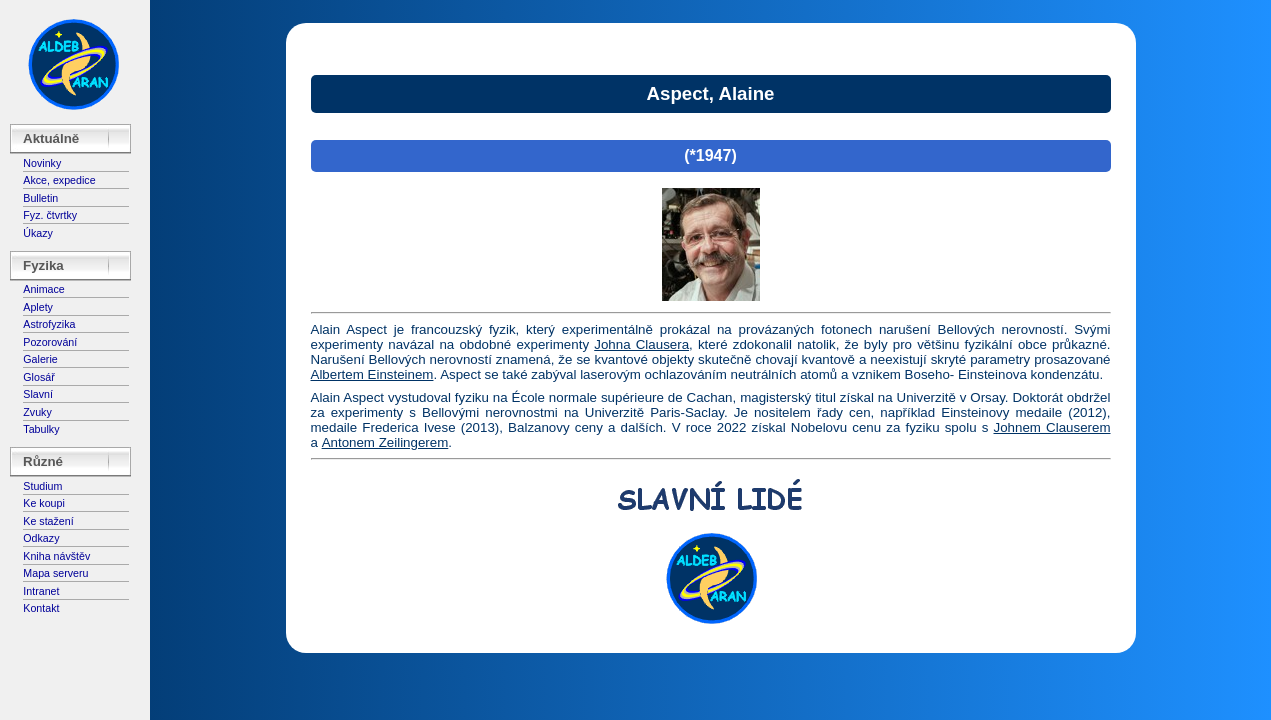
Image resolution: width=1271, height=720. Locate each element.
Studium (42, 486)
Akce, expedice (59, 180)
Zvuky (37, 412)
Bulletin (40, 198)
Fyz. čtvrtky (50, 215)
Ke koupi (43, 503)
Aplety (38, 307)
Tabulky (41, 429)
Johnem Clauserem (1052, 427)
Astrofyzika (49, 324)
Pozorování (50, 342)
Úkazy (38, 233)
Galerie (40, 359)
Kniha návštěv (56, 556)
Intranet (41, 591)
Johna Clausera (641, 344)
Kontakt (41, 608)
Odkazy (41, 538)
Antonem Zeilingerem (385, 442)
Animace (43, 289)
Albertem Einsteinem (372, 374)
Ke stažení (48, 521)
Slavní (38, 394)
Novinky (42, 163)
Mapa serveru (55, 573)
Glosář (38, 377)
